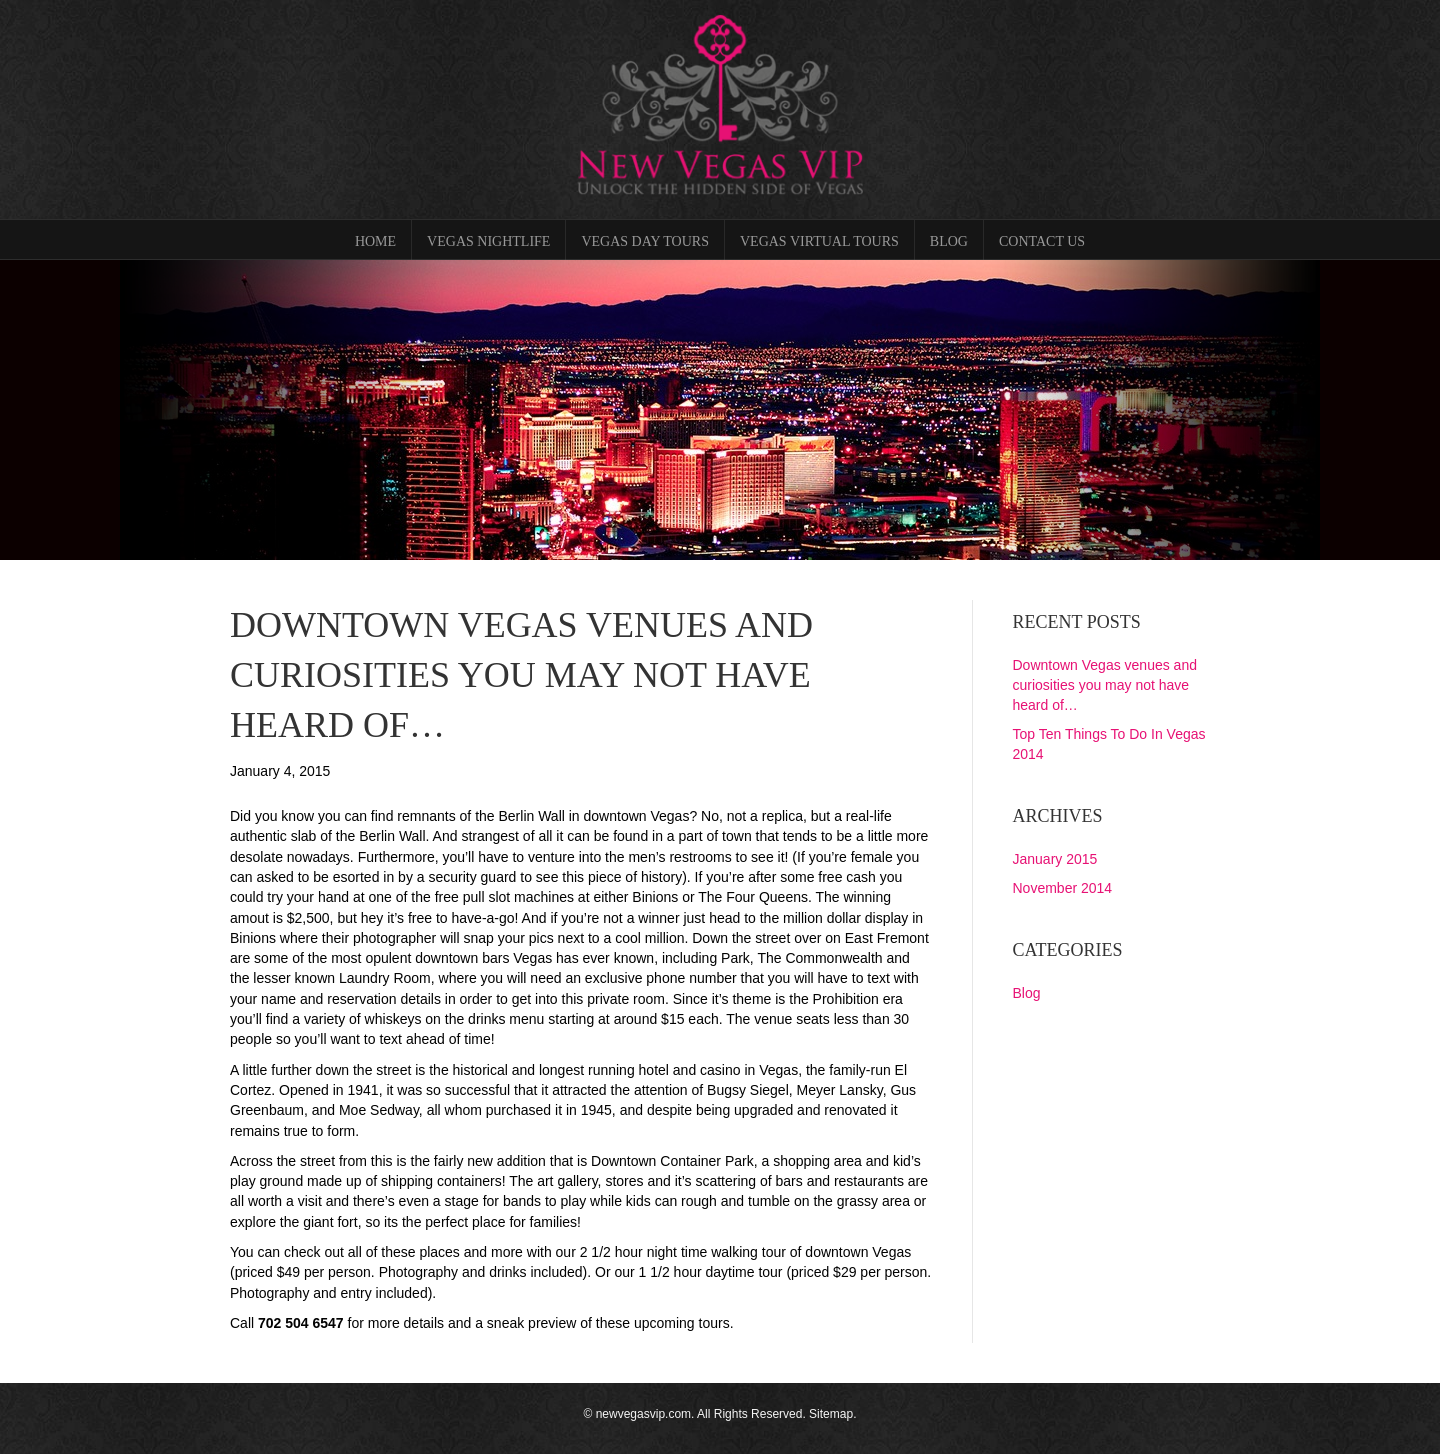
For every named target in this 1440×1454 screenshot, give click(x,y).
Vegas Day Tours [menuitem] (645, 241)
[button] (146, 410)
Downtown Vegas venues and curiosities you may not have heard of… (1105, 685)
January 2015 (1055, 859)
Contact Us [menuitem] (1042, 241)
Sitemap (831, 1414)
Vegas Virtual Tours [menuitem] (819, 241)
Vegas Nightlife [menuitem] (488, 241)
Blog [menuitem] (949, 241)
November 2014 (1063, 888)
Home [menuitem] (375, 241)
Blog (1027, 993)
